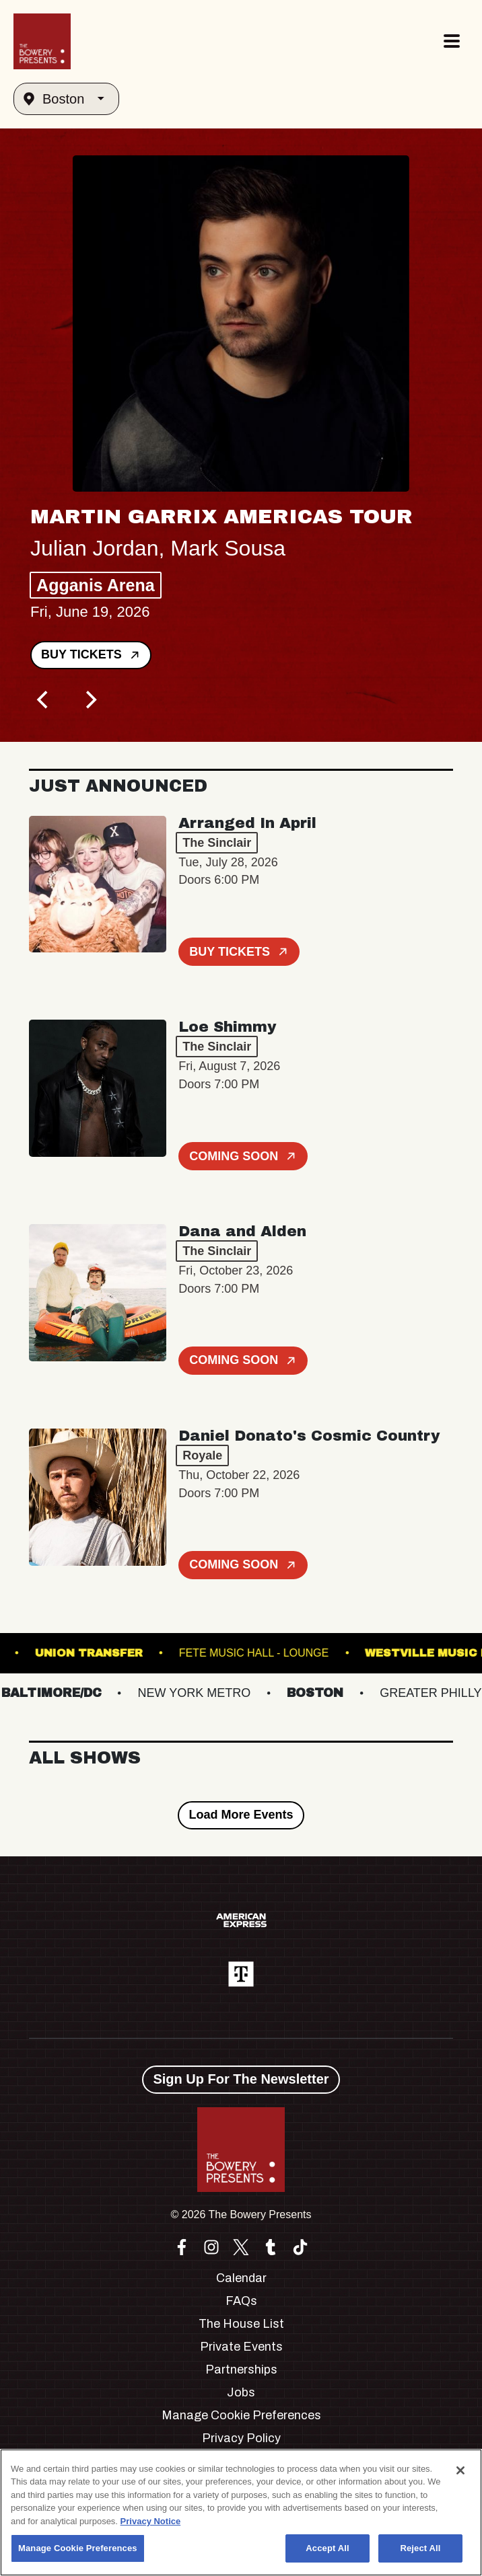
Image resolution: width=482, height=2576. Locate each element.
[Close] (460, 2470)
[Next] (89, 700)
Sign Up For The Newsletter (241, 2079)
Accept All (327, 2548)
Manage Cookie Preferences (241, 2415)
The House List (241, 2324)
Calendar (241, 2278)
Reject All (420, 2548)
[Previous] (44, 700)
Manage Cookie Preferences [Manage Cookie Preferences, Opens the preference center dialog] (77, 2548)
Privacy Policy (241, 2438)
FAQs (241, 2301)
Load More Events (240, 1814)
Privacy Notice (150, 2521)
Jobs (241, 2392)
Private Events (241, 2346)
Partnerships (241, 2369)
